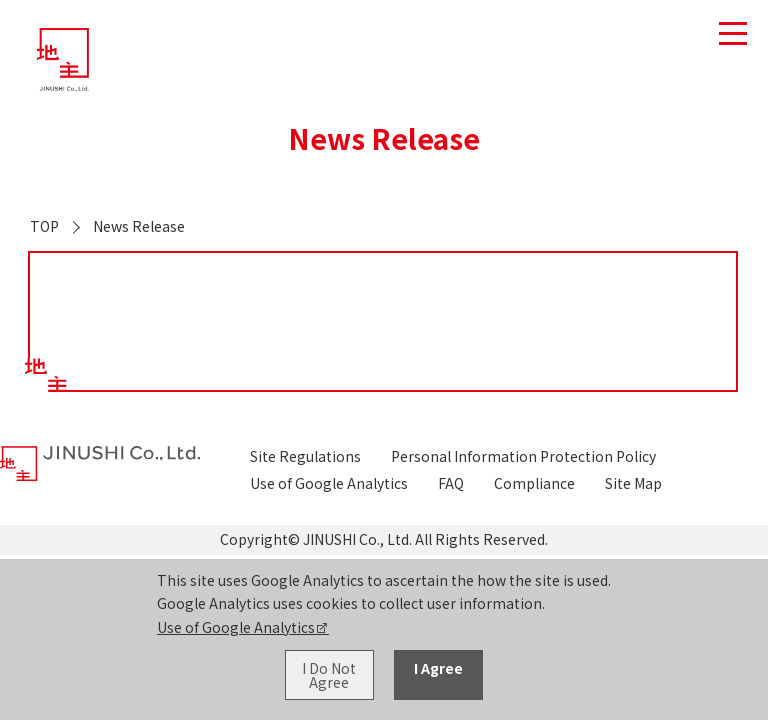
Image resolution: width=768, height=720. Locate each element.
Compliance (534, 483)
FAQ (451, 483)
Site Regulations (305, 456)
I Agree (438, 668)
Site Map (633, 483)
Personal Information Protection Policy (523, 456)
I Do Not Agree (329, 675)
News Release (139, 226)
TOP (44, 226)
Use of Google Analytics (236, 627)
